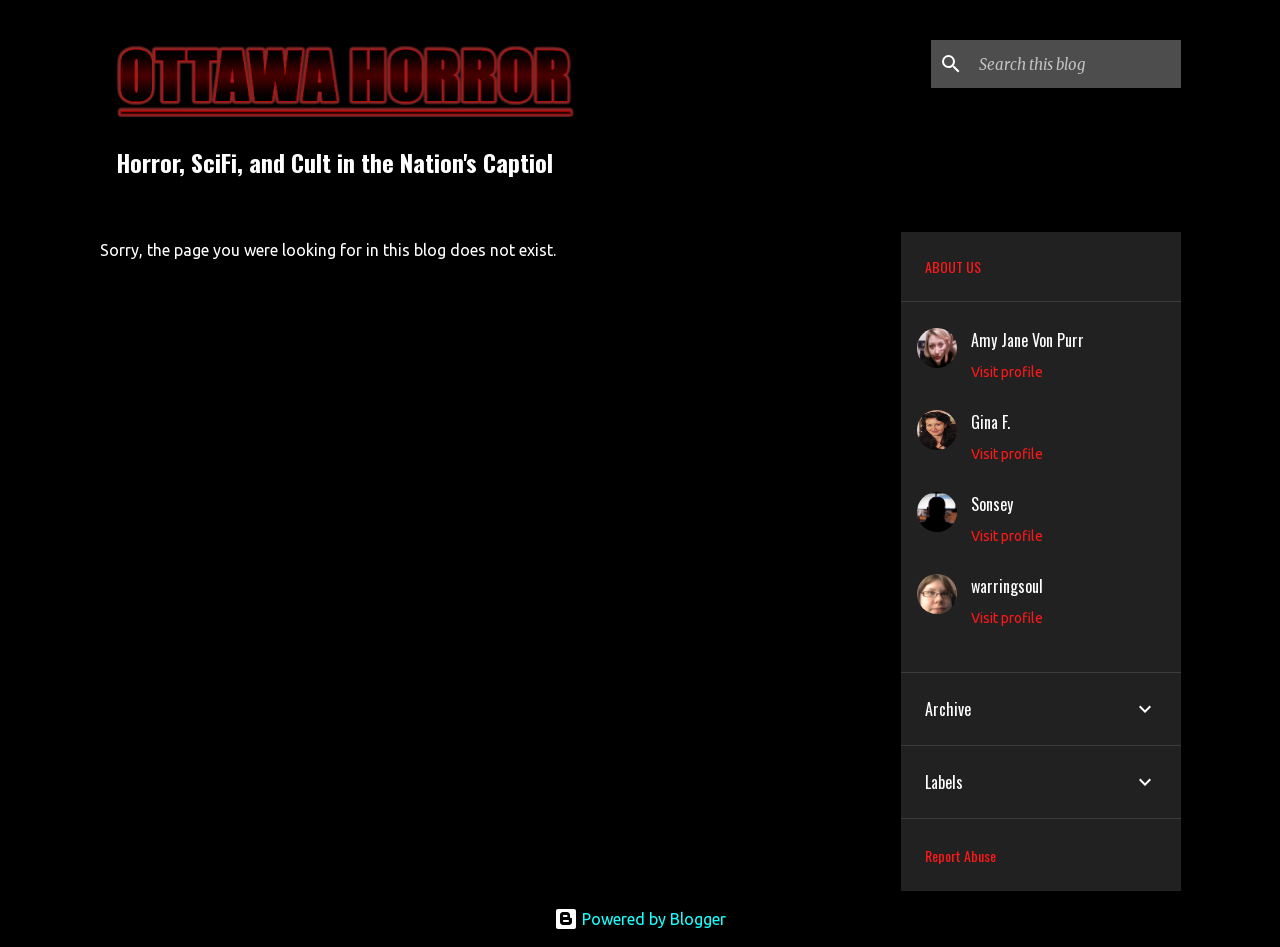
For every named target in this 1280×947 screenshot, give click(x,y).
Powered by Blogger (640, 919)
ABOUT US (953, 266)
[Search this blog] (1076, 64)
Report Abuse (960, 855)
